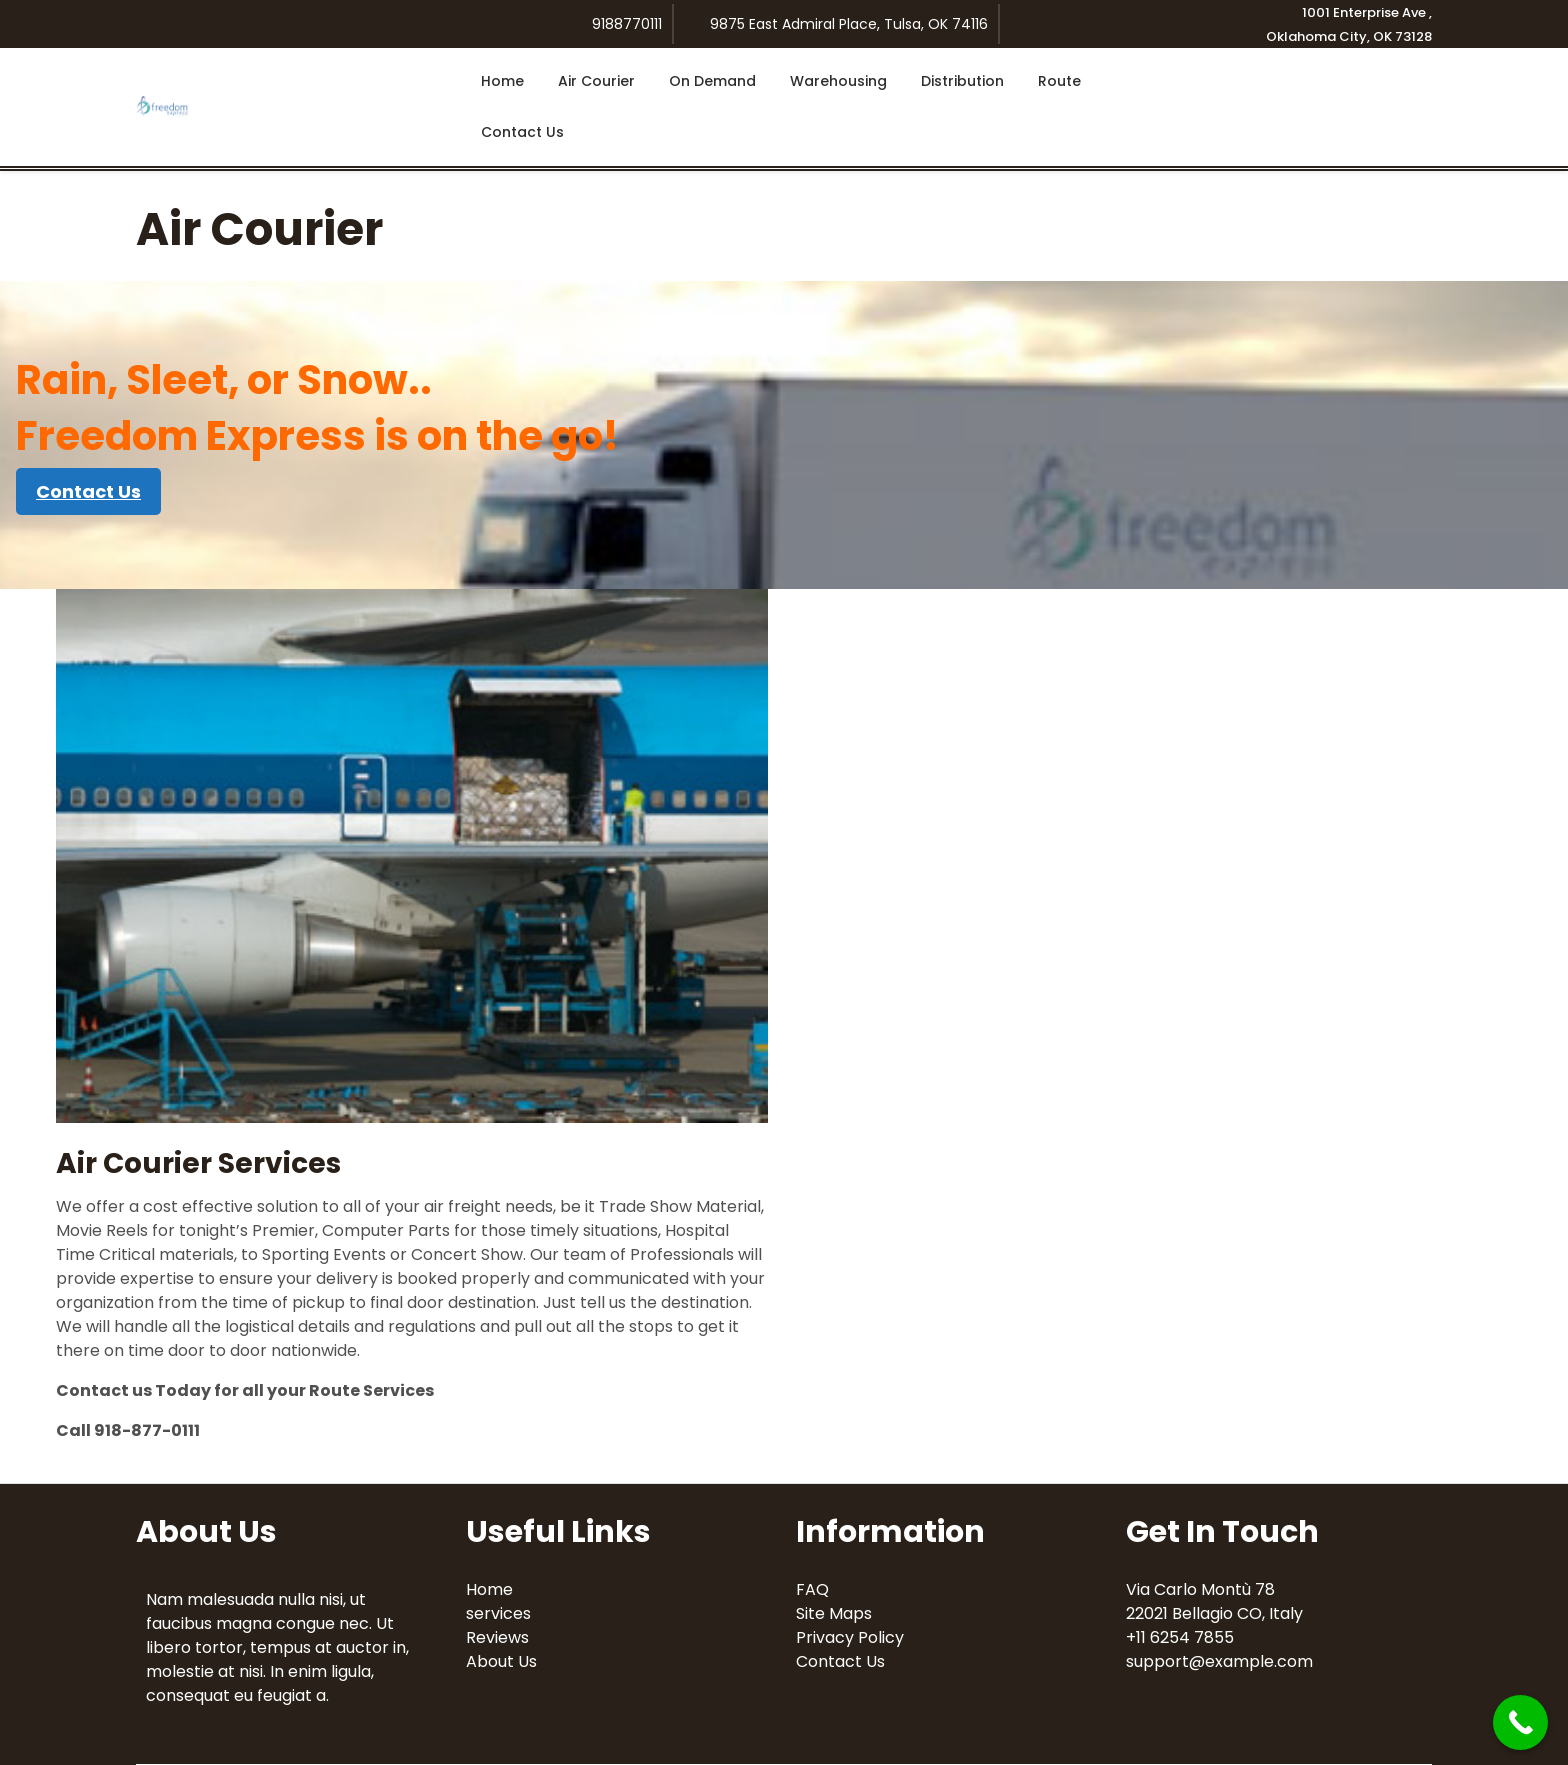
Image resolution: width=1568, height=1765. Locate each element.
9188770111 (627, 24)
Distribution (962, 81)
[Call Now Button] (1520, 1722)
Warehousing (838, 81)
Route (1059, 81)
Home (502, 81)
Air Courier (596, 81)
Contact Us (522, 132)
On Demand (712, 81)
